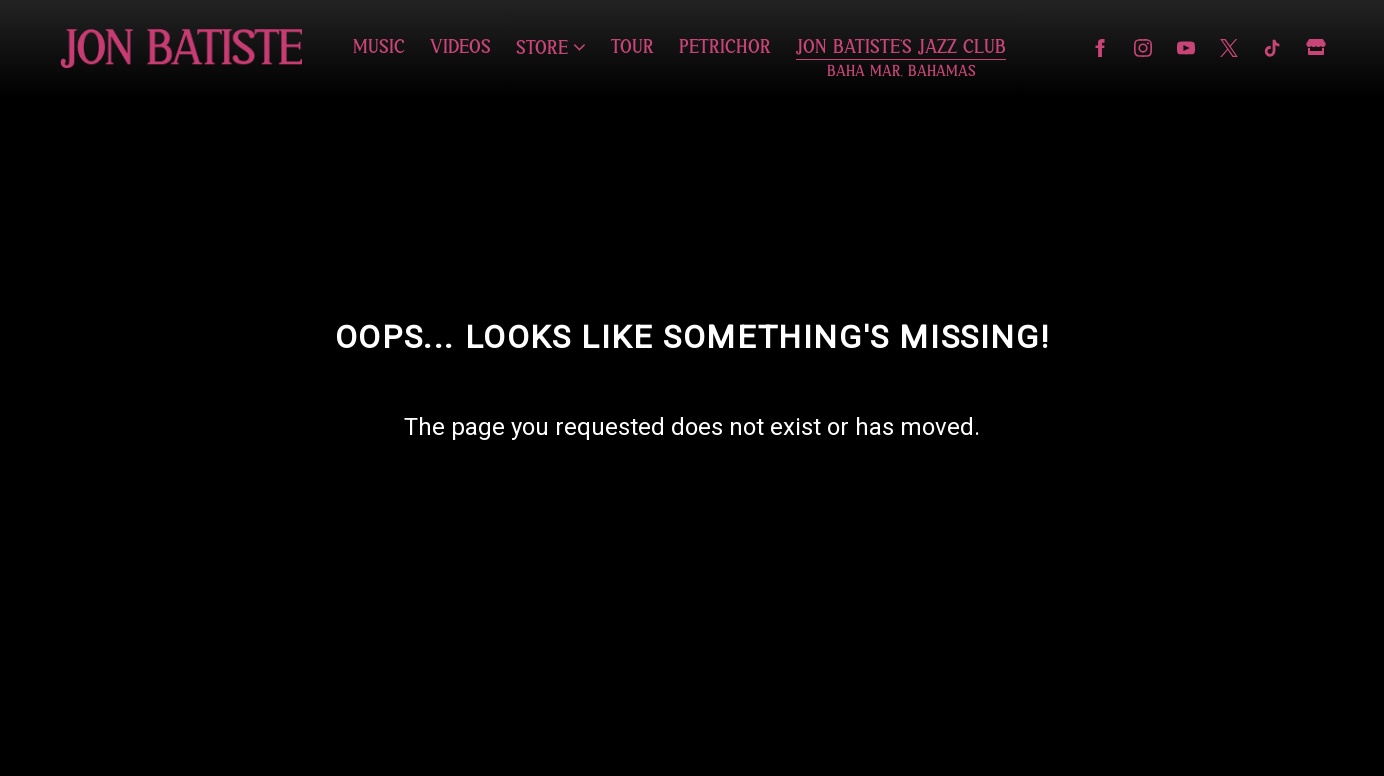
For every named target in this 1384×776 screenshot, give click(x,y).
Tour (632, 47)
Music (379, 47)
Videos (460, 47)
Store (542, 48)
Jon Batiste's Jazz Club (901, 47)
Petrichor (725, 47)
